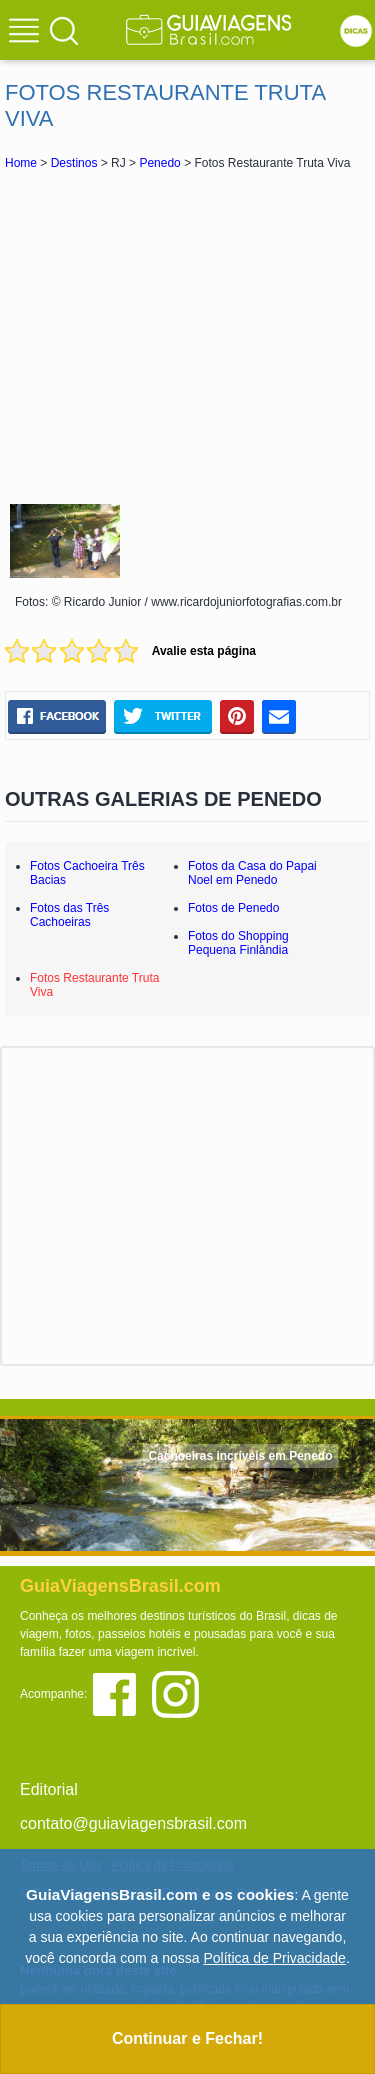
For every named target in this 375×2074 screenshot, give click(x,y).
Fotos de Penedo (233, 908)
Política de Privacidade (274, 1958)
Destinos (74, 163)
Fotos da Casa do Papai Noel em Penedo (252, 873)
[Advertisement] (188, 334)
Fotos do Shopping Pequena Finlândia (238, 943)
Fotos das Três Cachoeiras (69, 915)
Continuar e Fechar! (187, 2038)
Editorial (49, 1789)
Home (21, 163)
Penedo (159, 163)
